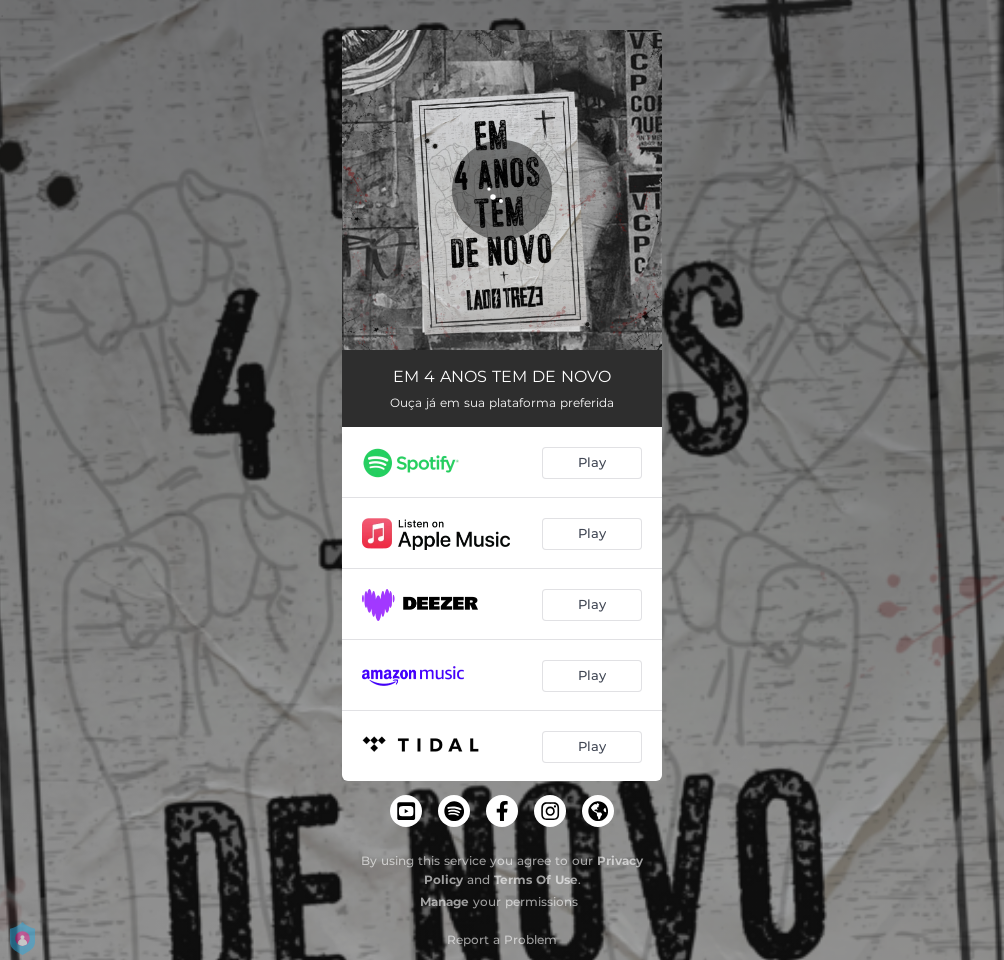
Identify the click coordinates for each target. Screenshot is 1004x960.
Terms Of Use (536, 879)
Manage (444, 901)
